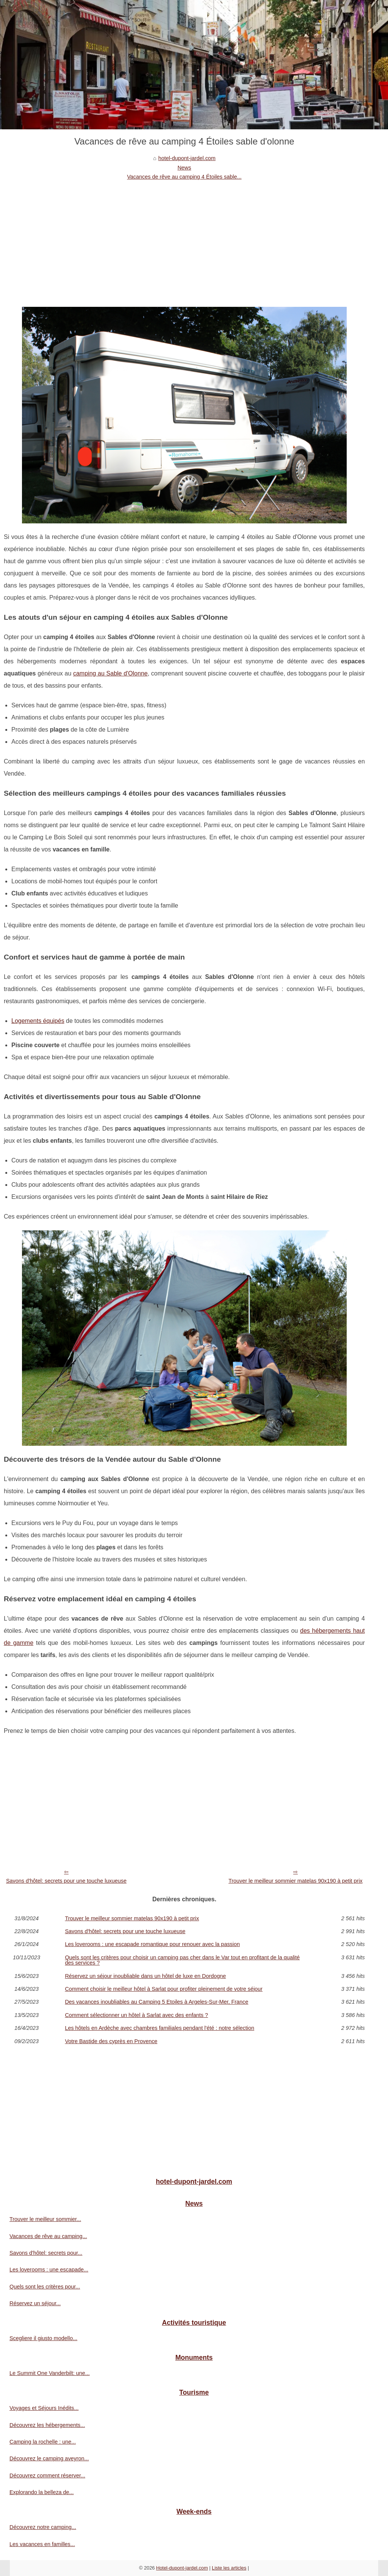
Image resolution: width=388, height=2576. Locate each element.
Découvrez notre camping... (42, 2527)
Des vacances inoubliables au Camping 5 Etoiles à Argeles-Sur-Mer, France (156, 2001)
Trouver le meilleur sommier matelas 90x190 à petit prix (295, 1881)
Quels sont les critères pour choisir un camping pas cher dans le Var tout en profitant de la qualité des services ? (182, 1960)
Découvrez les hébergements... (47, 2425)
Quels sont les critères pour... (44, 2287)
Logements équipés (37, 1021)
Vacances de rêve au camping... (48, 2236)
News (184, 168)
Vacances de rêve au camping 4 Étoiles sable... (184, 177)
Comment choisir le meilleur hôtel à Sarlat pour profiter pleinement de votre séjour (164, 1989)
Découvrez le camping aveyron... (49, 2458)
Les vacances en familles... (42, 2544)
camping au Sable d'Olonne (110, 673)
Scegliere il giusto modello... (43, 2338)
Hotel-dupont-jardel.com (182, 2568)
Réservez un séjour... (35, 2303)
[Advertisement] (184, 238)
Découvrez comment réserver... (47, 2475)
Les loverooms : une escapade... (48, 2270)
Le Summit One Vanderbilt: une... (49, 2373)
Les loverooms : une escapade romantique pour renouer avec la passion (152, 1944)
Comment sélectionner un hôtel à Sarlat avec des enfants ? (136, 2015)
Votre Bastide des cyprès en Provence (111, 2041)
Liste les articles (229, 2568)
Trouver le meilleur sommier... (45, 2219)
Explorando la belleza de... (41, 2492)
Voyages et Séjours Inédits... (43, 2408)
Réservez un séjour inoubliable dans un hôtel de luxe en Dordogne (145, 1976)
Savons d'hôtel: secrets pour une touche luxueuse (66, 1881)
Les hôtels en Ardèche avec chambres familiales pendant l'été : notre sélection (159, 2028)
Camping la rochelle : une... (42, 2442)
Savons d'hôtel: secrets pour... (45, 2253)
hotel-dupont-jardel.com (187, 158)
